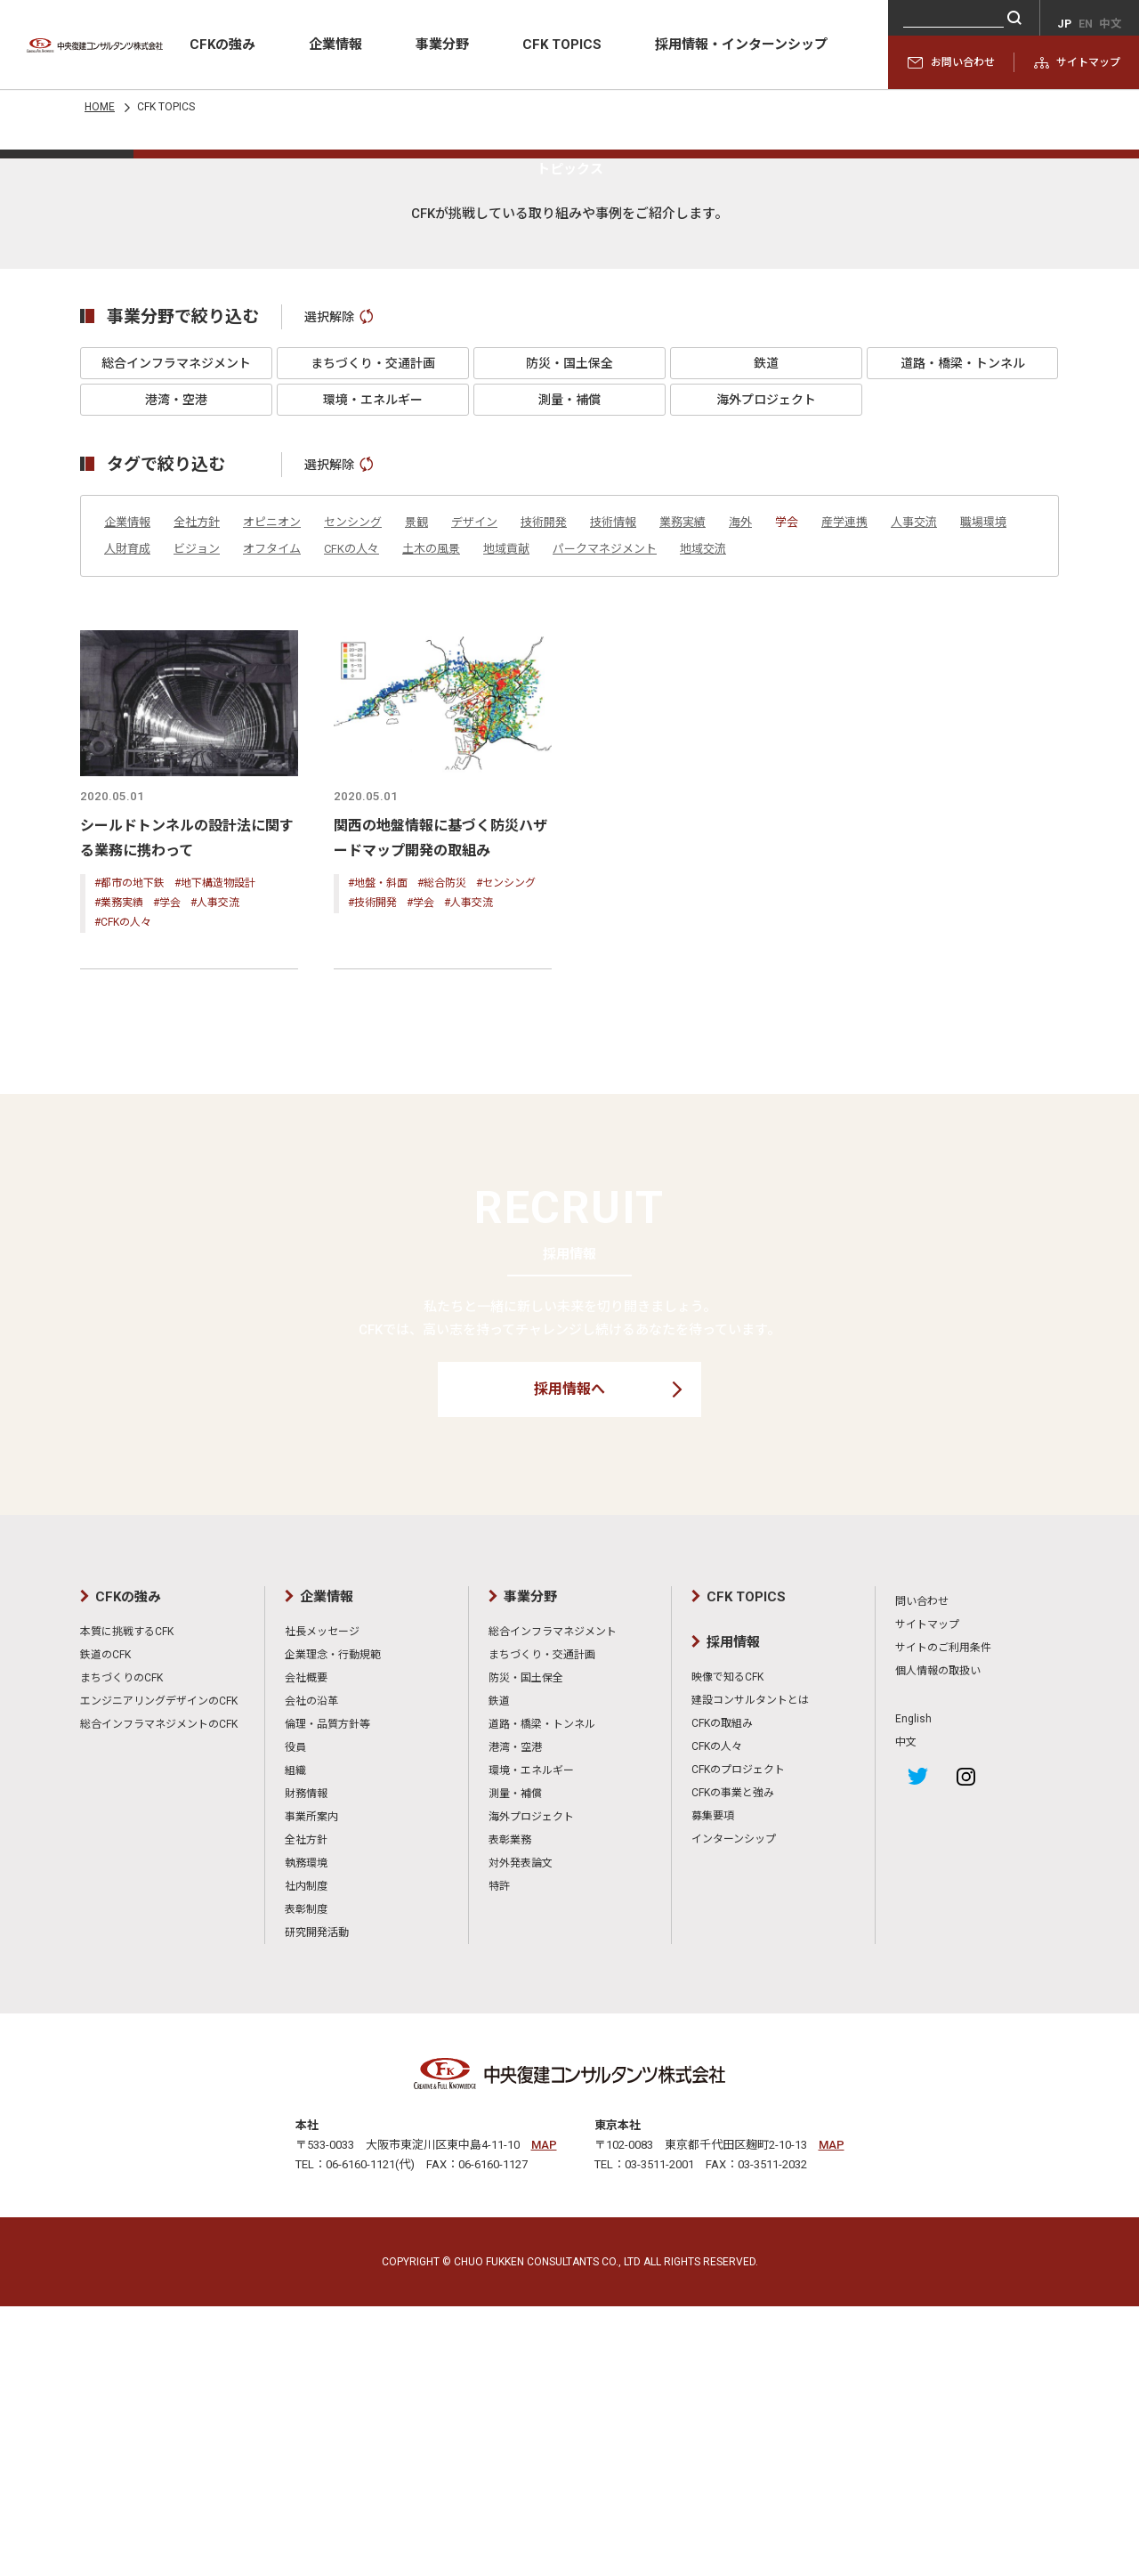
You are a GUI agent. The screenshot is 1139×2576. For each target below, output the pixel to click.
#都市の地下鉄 (129, 1156)
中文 (906, 2011)
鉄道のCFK (105, 1924)
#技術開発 (372, 1176)
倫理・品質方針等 (327, 1994)
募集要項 (712, 2085)
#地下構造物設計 (214, 1156)
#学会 (167, 1176)
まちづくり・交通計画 (373, 638)
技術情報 (613, 797)
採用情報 (733, 1912)
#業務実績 (118, 1176)
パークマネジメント (605, 823)
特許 (499, 2156)
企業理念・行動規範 (333, 1924)
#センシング (506, 1156)
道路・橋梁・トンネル (963, 638)
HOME (100, 107)
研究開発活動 (317, 2202)
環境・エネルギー (373, 675)
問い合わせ (922, 1871)
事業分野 (442, 44)
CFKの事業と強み (732, 2062)
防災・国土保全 (569, 638)
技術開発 (544, 797)
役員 (295, 2017)
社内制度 (306, 2156)
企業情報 (335, 44)
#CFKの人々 (122, 1195)
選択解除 (339, 592)
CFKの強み (222, 44)
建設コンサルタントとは (750, 1970)
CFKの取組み (722, 1993)
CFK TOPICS (562, 44)
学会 (786, 797)
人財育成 (127, 823)
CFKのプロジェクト (738, 2039)
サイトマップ (1077, 62)
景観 (416, 797)
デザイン (474, 797)
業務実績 (682, 797)
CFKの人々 (351, 823)
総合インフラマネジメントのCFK (159, 1994)
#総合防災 (441, 1156)
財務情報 (306, 2063)
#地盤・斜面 (378, 1156)
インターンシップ (733, 2108)
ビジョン (197, 823)
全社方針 (197, 797)
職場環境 (983, 797)
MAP (544, 2414)
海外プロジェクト (766, 675)
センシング (353, 797)
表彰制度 (306, 2179)
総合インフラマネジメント (176, 638)
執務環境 (306, 2132)
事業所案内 (311, 2086)
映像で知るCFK (727, 1946)
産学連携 (844, 797)
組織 (295, 2040)
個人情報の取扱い (938, 1940)
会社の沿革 (311, 1970)
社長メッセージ (322, 1901)
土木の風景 (431, 823)
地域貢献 (506, 823)
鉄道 (766, 638)
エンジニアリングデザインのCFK (159, 1970)
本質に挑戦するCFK (127, 1901)
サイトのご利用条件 (943, 1917)
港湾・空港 (176, 675)
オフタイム (272, 823)
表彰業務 (510, 2109)
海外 (740, 797)
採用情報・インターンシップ (741, 44)
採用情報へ (569, 1658)
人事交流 (914, 797)
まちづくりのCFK (121, 1947)
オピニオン (272, 797)
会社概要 (306, 1947)
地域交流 (703, 823)
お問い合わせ (951, 62)
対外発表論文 (521, 2132)
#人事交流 (214, 1176)
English (913, 1988)
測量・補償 (569, 675)
